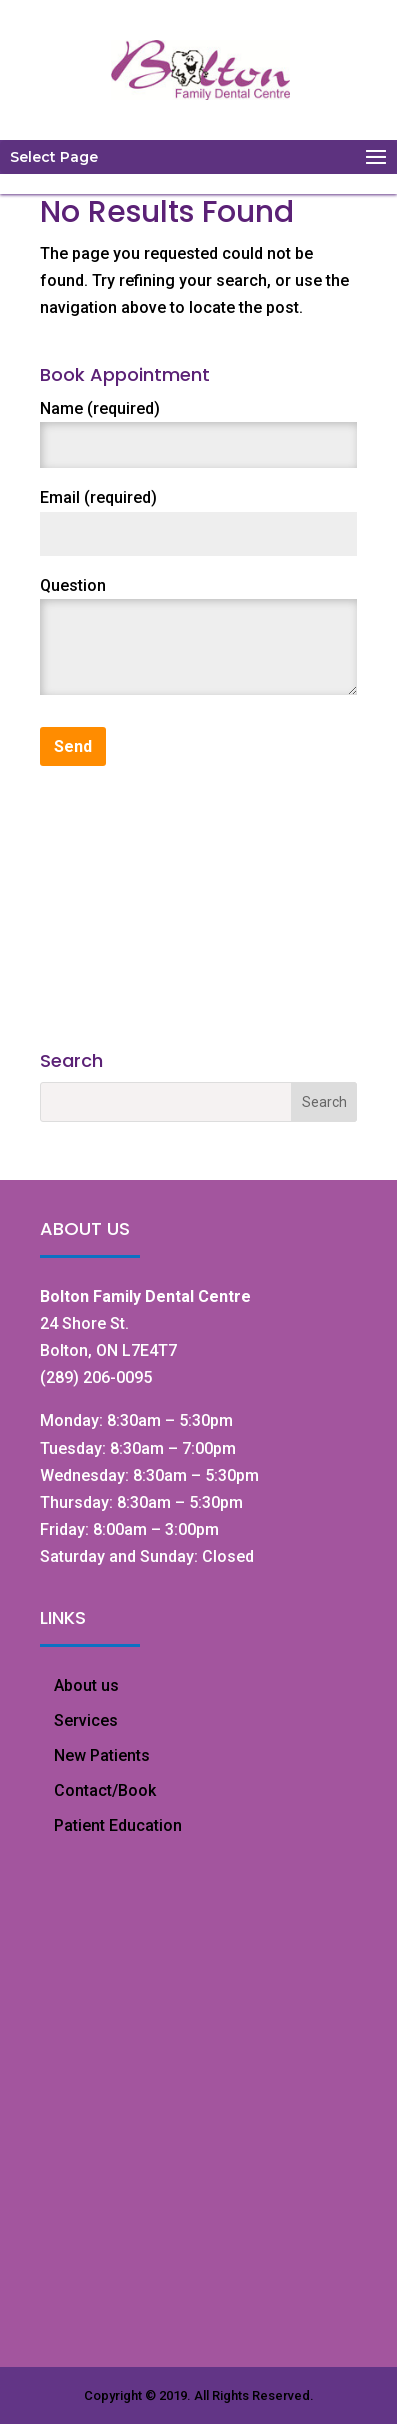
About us (86, 1685)
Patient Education (118, 1825)
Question (73, 585)
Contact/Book (105, 1790)
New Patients (102, 1755)
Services (86, 1720)
